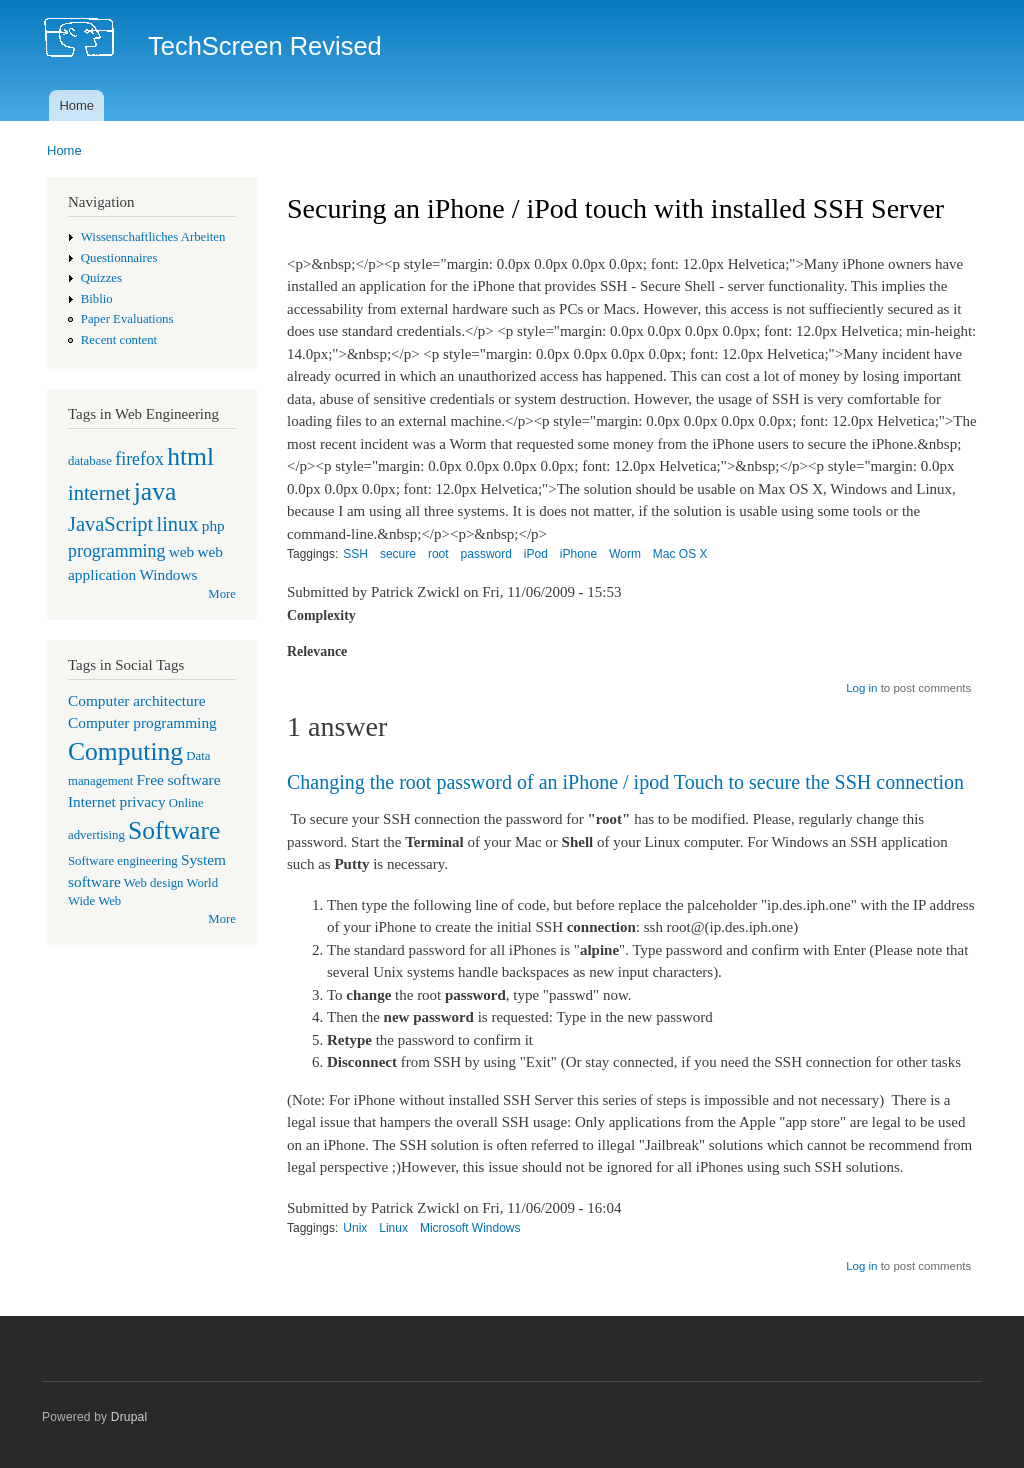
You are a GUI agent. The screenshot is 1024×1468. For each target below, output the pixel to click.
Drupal (129, 1417)
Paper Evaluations (127, 319)
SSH (355, 554)
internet (99, 493)
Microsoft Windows (470, 1228)
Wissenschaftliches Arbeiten (153, 237)
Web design (154, 883)
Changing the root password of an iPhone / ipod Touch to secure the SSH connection (625, 782)
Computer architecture (137, 700)
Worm (625, 554)
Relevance (317, 651)
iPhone (578, 554)
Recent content (119, 340)
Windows (168, 574)
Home (76, 105)
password (486, 554)
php (213, 525)
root (438, 554)
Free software (179, 779)
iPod (536, 554)
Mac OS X (680, 554)
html (190, 456)
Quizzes (101, 278)
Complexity (321, 615)
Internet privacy (117, 801)
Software (174, 830)
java (155, 491)
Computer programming (142, 722)
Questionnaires (119, 258)
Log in (861, 688)
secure (398, 554)
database (90, 461)
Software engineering (123, 861)
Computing (125, 751)
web (182, 551)
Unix (355, 1228)
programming (116, 551)
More (222, 594)
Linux (393, 1228)
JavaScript (110, 524)
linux (177, 524)
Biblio (97, 299)
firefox (139, 459)
